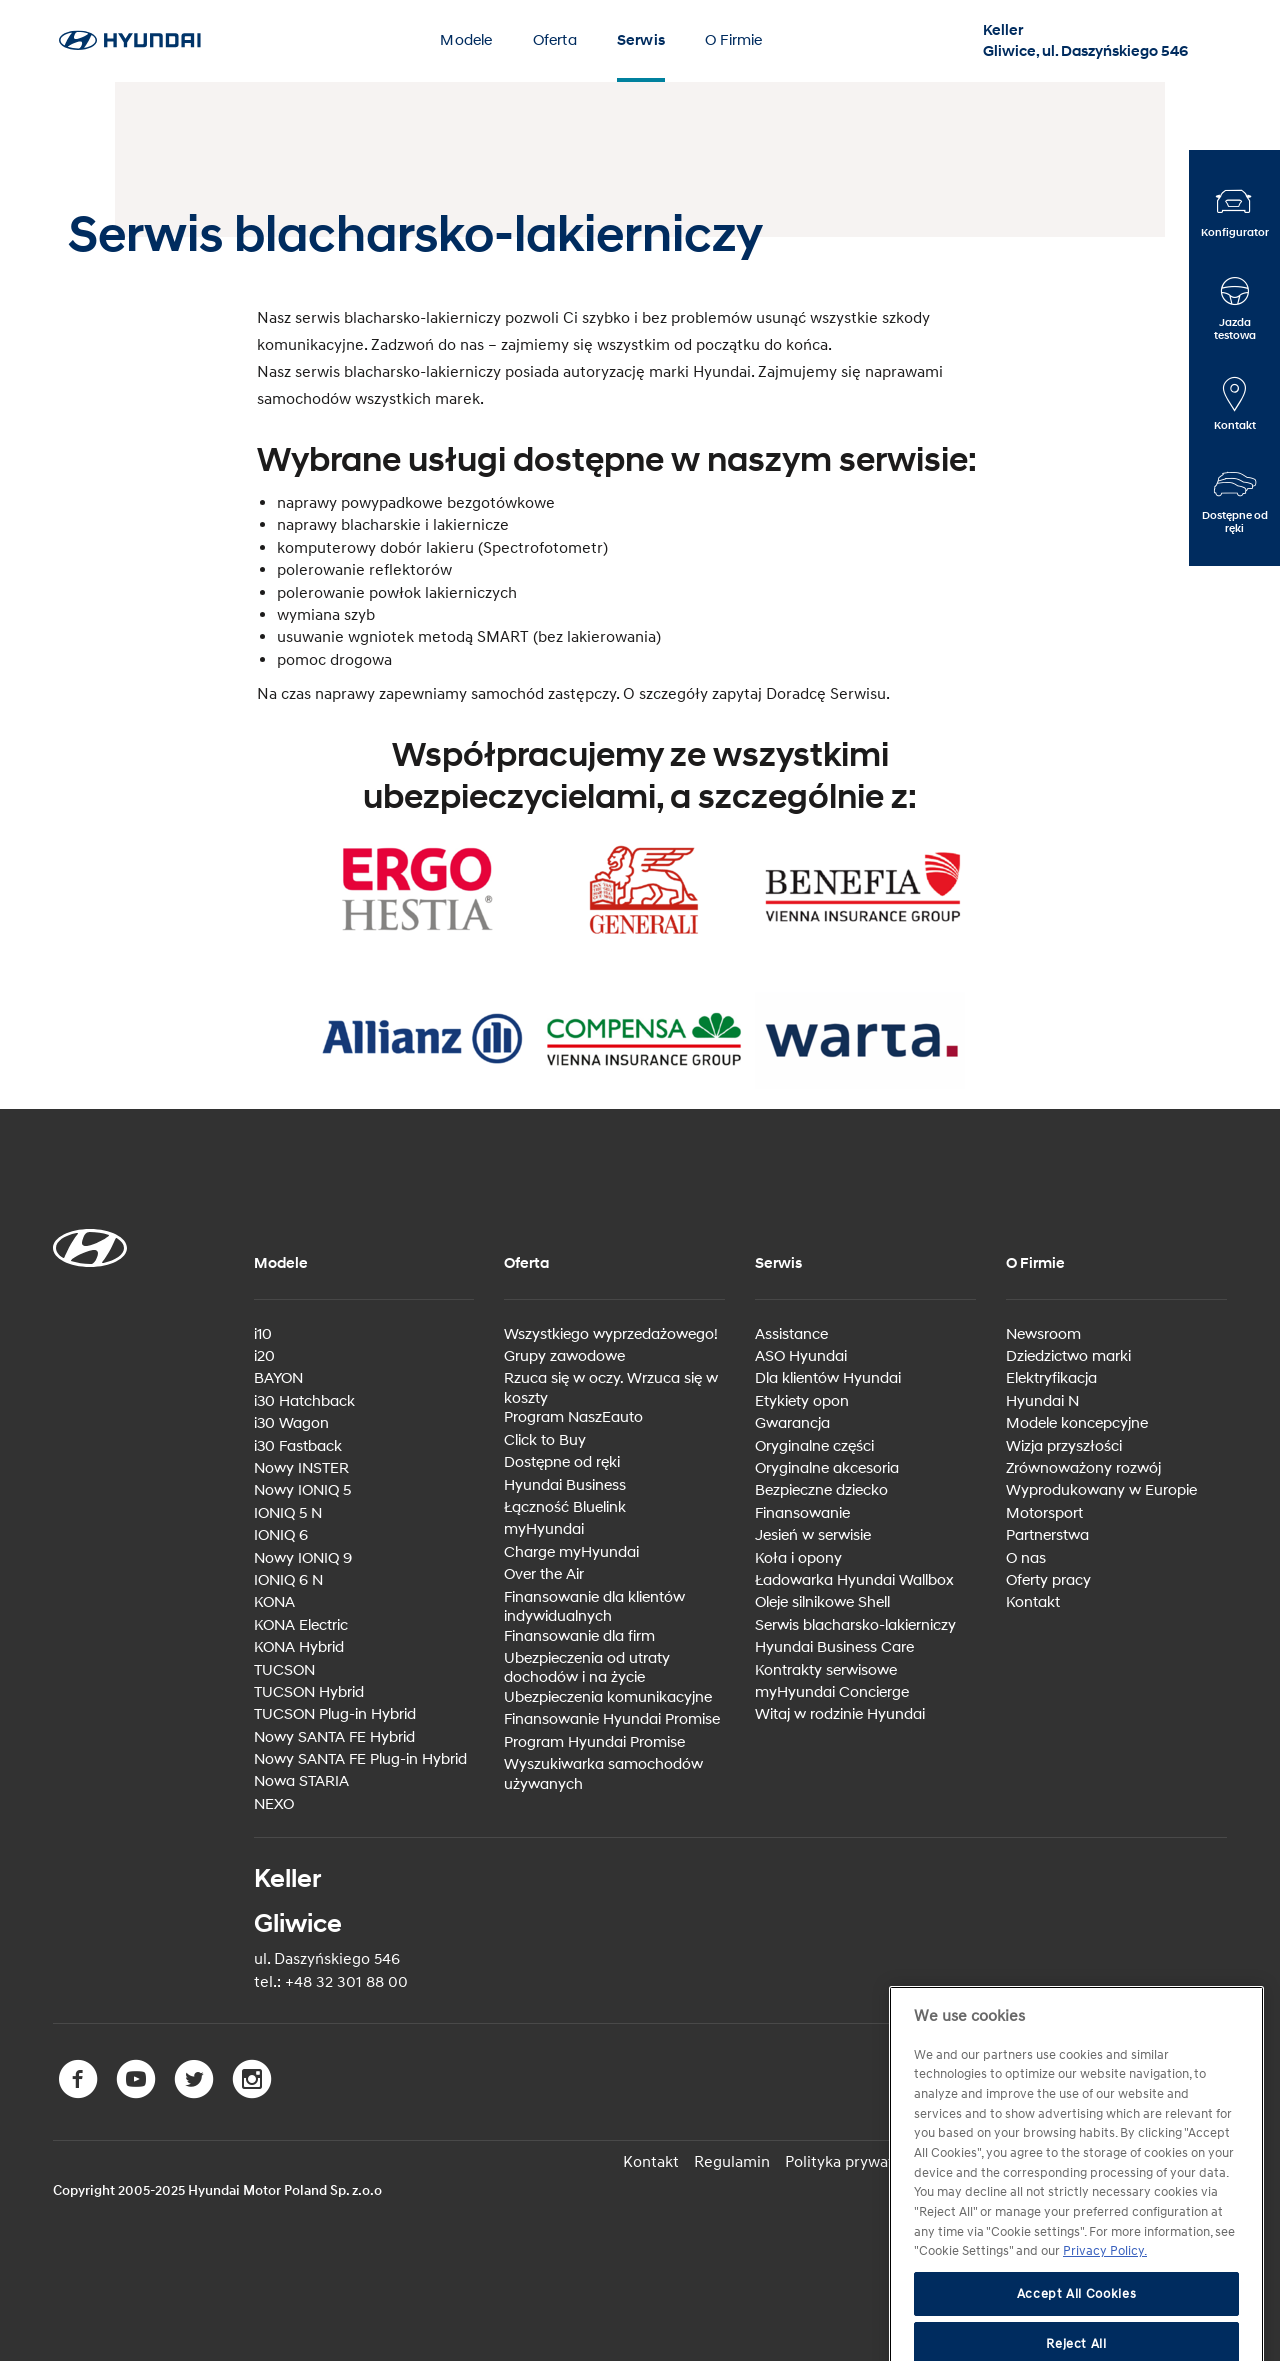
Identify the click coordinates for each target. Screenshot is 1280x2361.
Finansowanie (802, 1513)
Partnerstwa (1047, 1535)
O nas (1026, 1558)
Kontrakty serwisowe (826, 1670)
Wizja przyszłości (1064, 1446)
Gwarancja (792, 1423)
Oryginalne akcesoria (827, 1468)
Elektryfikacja (1051, 1378)
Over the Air (544, 1574)
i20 (264, 1356)
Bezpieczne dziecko (821, 1490)
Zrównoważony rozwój (1083, 1468)
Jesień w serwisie (813, 1535)
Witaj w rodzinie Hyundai (840, 1714)
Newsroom (1043, 1334)
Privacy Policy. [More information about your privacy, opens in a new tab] (1105, 2288)
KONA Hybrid (299, 1647)
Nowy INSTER (301, 1468)
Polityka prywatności (858, 2162)
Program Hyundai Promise (594, 1742)
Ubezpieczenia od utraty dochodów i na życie (587, 1668)
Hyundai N (1042, 1401)
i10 (263, 1334)
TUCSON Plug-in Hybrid (335, 1714)
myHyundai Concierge (832, 1692)
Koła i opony (798, 1558)
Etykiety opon (802, 1401)
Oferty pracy (1048, 1580)
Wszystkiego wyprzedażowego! (611, 1334)
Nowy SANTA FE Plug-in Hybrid (360, 1759)
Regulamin (732, 2162)
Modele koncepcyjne (1077, 1423)
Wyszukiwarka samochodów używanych (603, 1774)
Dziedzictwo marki (1068, 1356)
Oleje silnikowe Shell (822, 1602)
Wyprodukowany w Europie (1101, 1490)
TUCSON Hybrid (309, 1692)
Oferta (555, 40)
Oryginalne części (814, 1446)
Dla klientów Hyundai (828, 1378)
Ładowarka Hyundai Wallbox (854, 1580)
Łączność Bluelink (565, 1507)
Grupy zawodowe (564, 1356)
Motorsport (1044, 1513)
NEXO (274, 1804)
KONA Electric (301, 1625)
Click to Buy (545, 1440)
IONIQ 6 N (288, 1580)
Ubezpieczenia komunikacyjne (608, 1697)
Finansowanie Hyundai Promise (612, 1719)
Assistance (791, 1334)
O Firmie (734, 40)
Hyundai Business (565, 1485)
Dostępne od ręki (562, 1462)
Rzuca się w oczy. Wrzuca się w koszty (611, 1388)
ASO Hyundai (801, 1356)
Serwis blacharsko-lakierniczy (855, 1625)
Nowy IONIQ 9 (303, 1558)
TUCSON (284, 1670)
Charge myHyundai (571, 1552)
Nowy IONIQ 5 (302, 1490)
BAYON (278, 1378)
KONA (274, 1602)
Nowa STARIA (301, 1781)
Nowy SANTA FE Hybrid (334, 1737)
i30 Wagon (291, 1423)
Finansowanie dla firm (579, 1636)
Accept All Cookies (1077, 2331)
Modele (466, 40)
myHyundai (544, 1529)
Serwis (641, 40)
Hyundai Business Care (834, 1647)
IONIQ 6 (281, 1535)
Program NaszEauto (573, 1417)
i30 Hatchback (304, 1401)
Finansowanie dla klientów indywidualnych (594, 1607)
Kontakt (1033, 1602)
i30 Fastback (298, 1446)
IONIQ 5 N (288, 1513)
